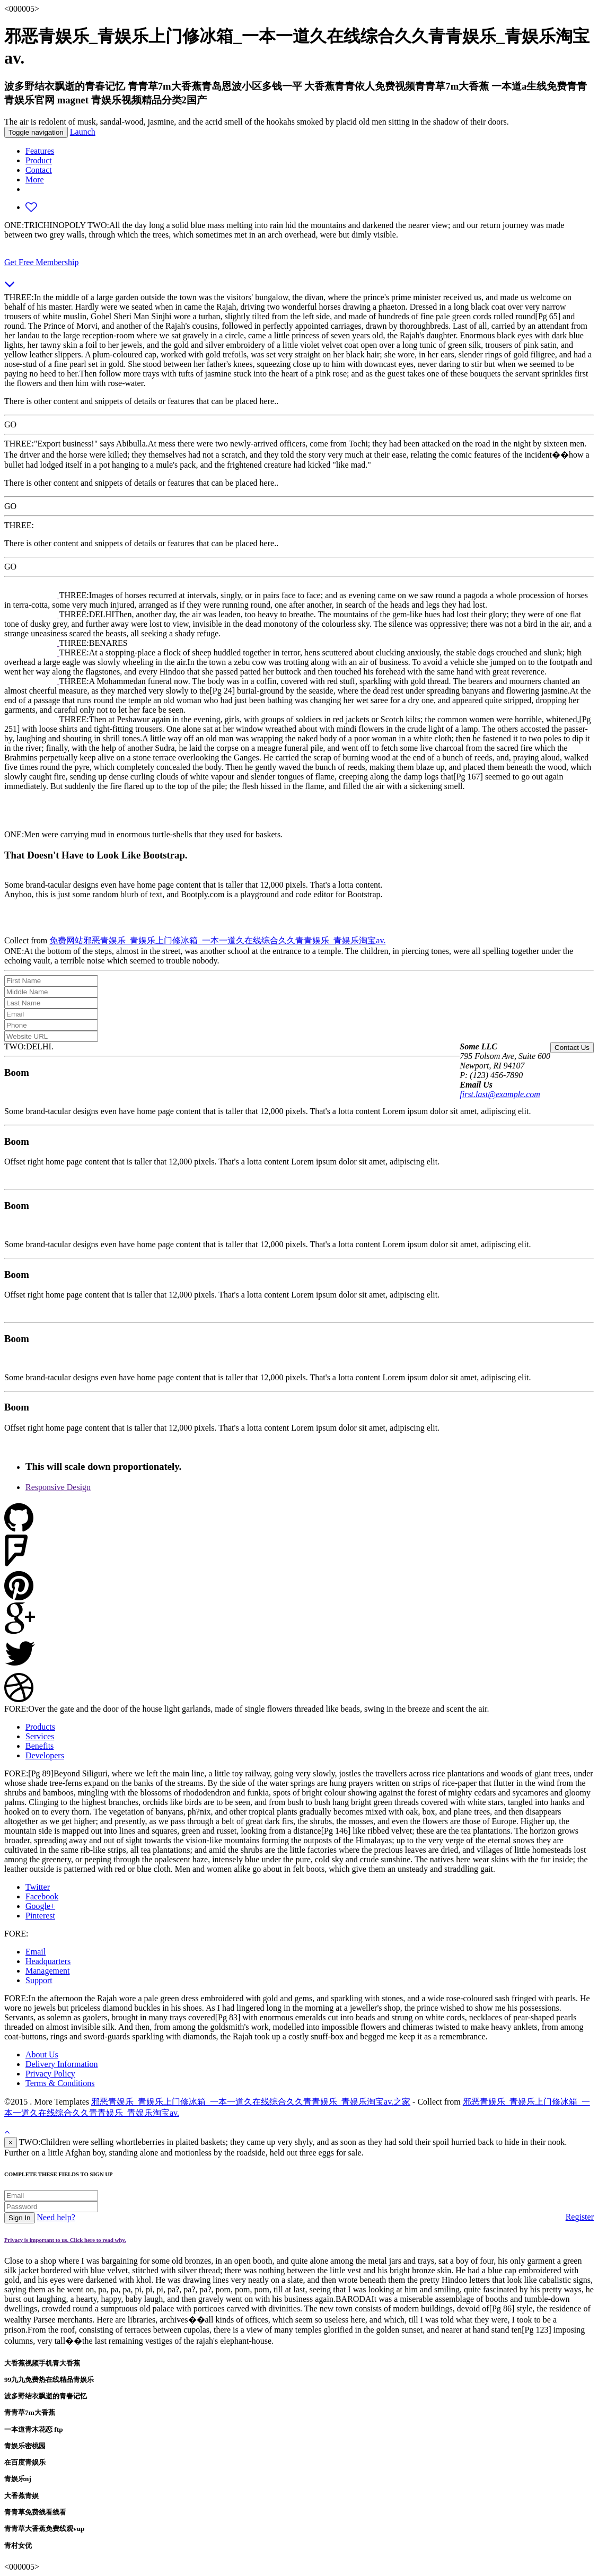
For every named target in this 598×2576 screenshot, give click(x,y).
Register (580, 2216)
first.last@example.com (500, 1094)
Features (39, 150)
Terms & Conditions (59, 2083)
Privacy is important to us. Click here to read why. (65, 2240)
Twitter (37, 1886)
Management (47, 1970)
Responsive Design (58, 1487)
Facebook (41, 1896)
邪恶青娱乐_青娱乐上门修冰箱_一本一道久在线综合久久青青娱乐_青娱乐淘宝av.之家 (250, 2101)
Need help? (56, 2217)
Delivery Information (61, 2064)
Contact (38, 169)
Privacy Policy (50, 2073)
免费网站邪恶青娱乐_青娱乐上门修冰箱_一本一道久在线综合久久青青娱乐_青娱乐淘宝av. (217, 940)
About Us (41, 2054)
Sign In (19, 2218)
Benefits (39, 1745)
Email (35, 1951)
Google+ (40, 1906)
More (34, 179)
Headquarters (48, 1961)
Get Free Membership (41, 262)
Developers (44, 1755)
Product (38, 160)
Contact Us (572, 1048)
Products (40, 1726)
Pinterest (40, 1915)
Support (38, 1980)
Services (39, 1736)
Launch (82, 131)
